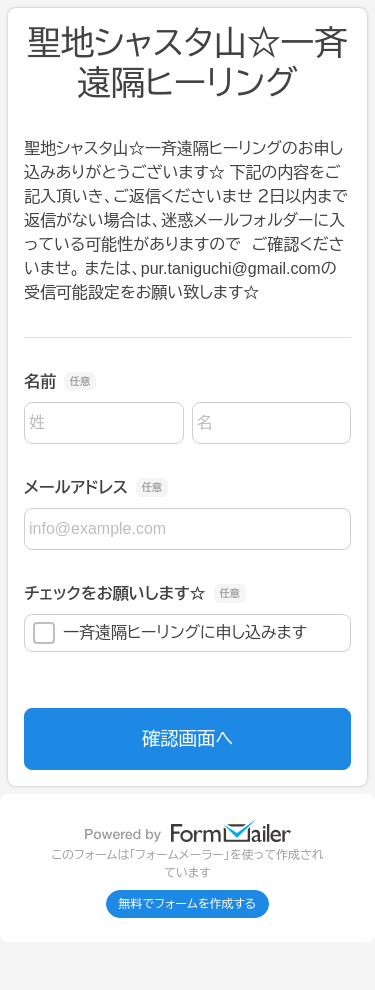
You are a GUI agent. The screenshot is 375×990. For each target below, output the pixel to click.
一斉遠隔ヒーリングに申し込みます (170, 633)
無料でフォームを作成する (188, 904)
